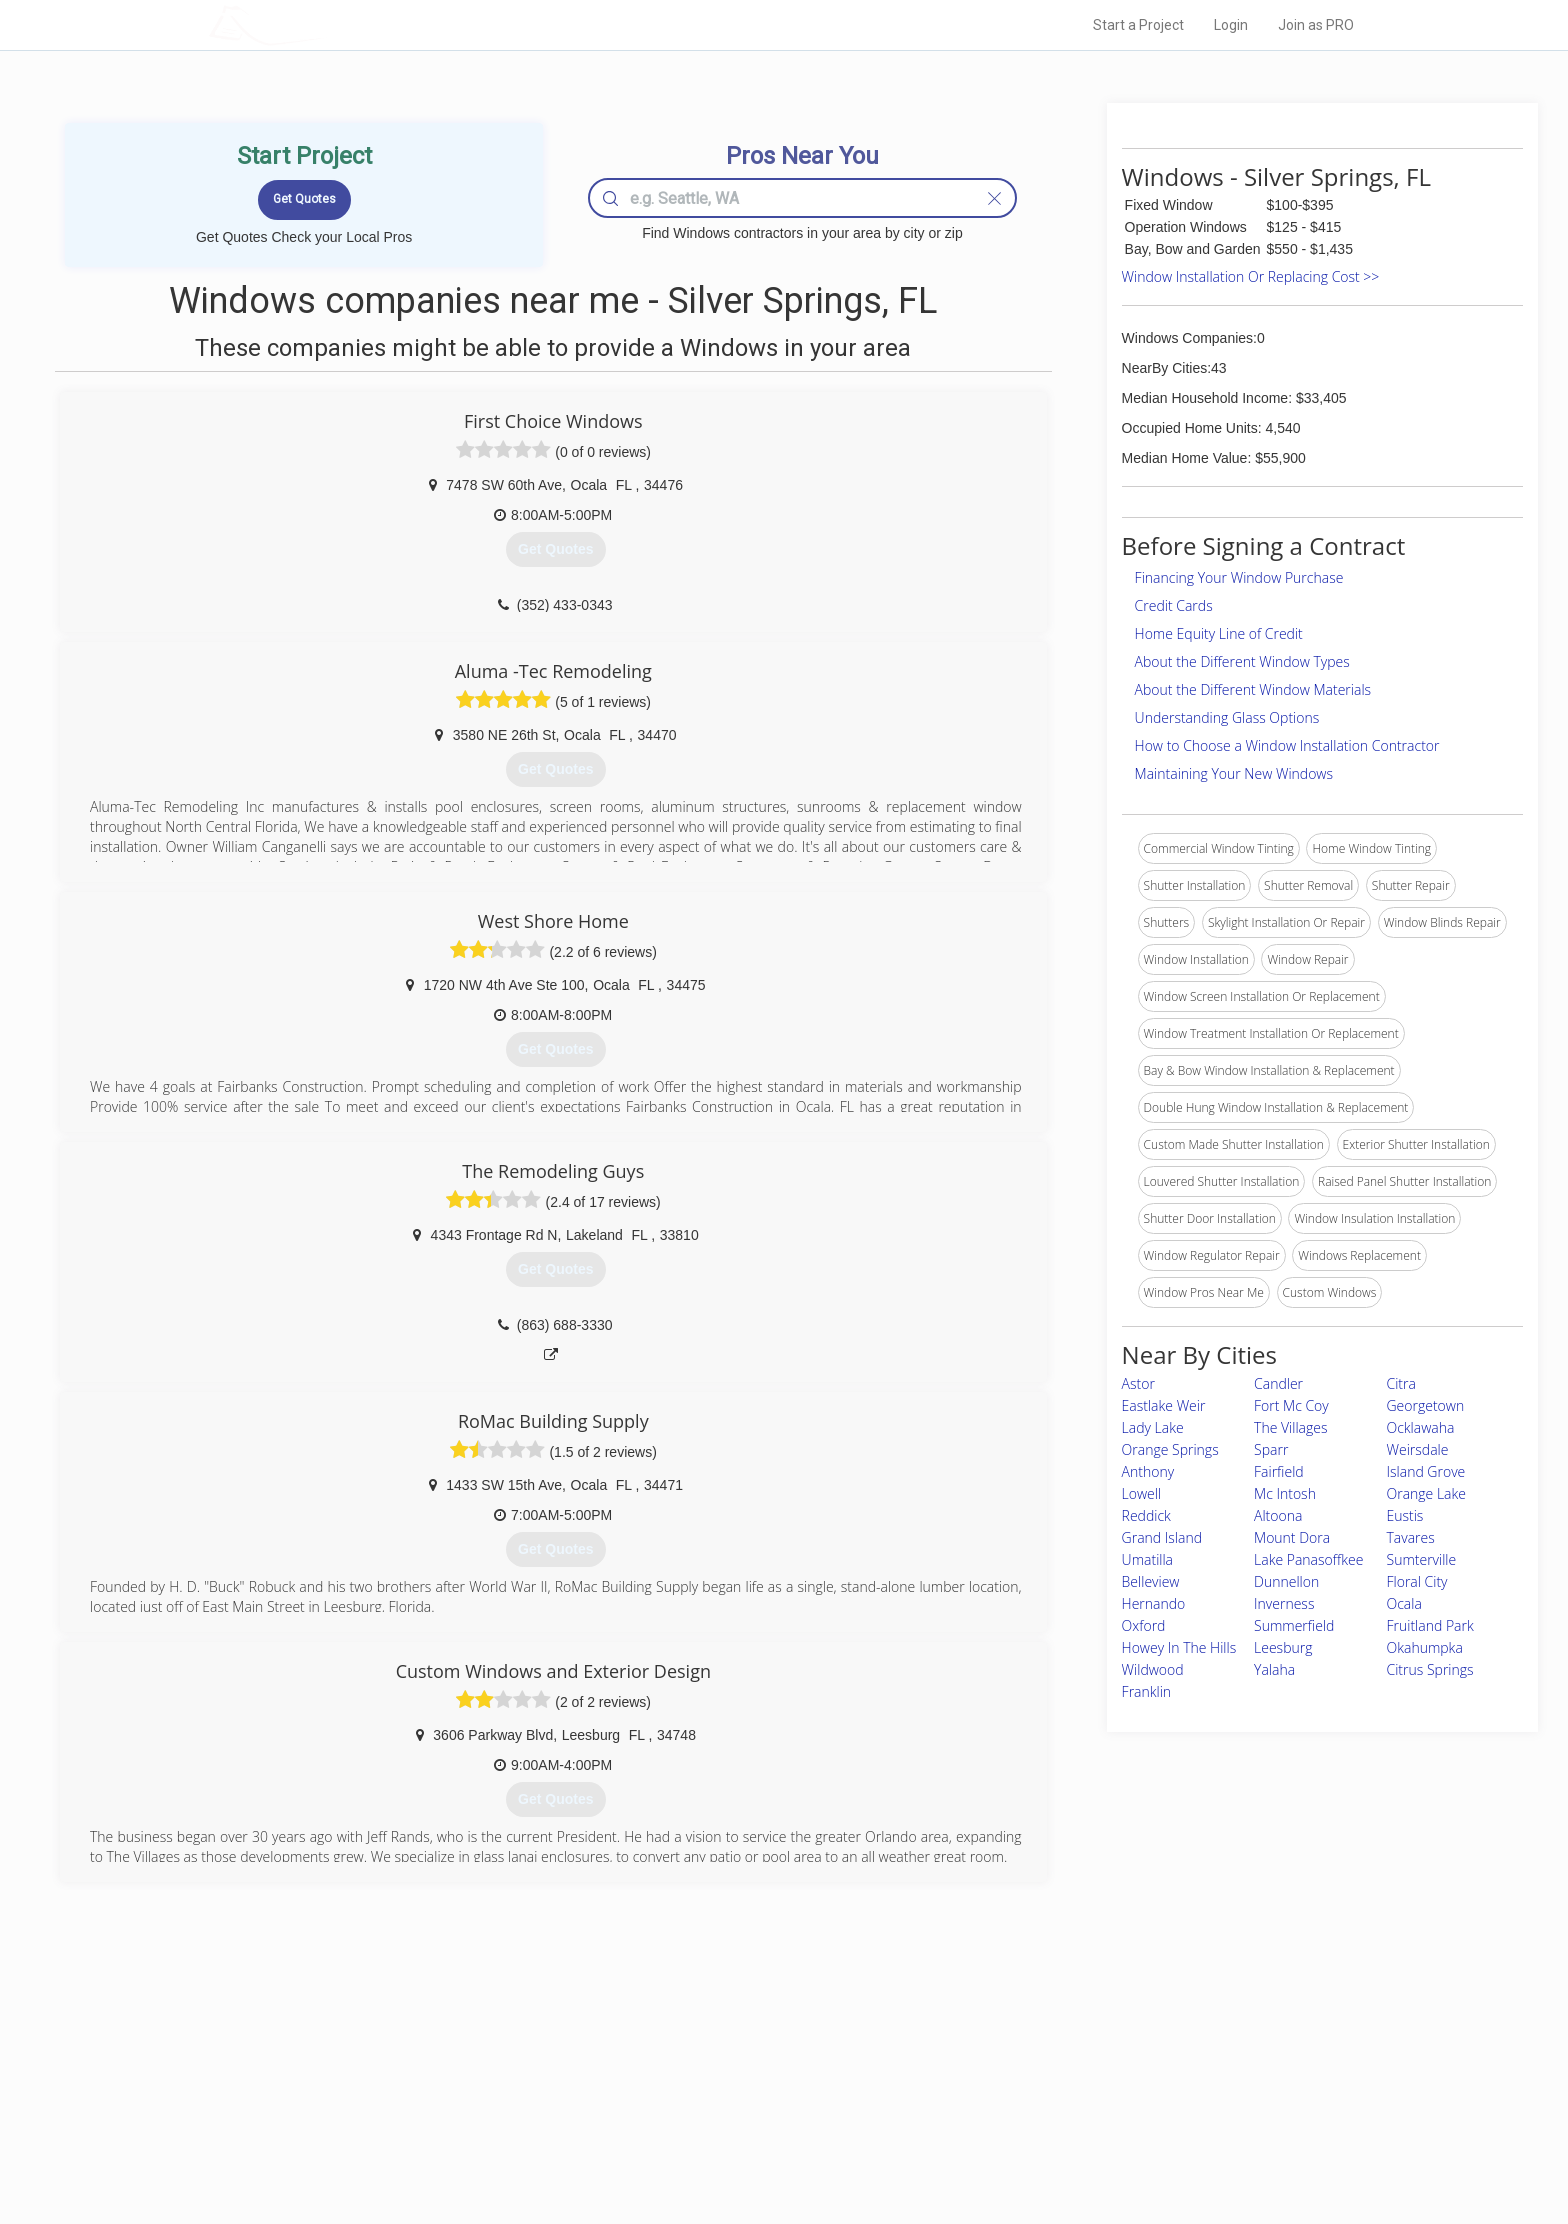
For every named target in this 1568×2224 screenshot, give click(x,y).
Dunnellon (1286, 1581)
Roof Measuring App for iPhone (766, 2123)
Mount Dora (1292, 1537)
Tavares (1411, 1537)
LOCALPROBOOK (325, 24)
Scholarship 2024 (1063, 2055)
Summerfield (1294, 1625)
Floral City (1417, 1581)
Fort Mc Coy (1291, 1405)
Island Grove (1426, 1471)
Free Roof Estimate (456, 2123)
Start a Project (1138, 25)
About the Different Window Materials (1253, 689)
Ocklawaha (1421, 1427)
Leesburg (1283, 1647)
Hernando (1154, 1603)
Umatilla (1147, 1559)
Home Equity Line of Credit (1219, 633)
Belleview (1151, 1581)
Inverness (1284, 1603)
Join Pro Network (727, 2055)
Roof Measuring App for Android (768, 2145)
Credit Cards (1174, 605)
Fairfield (1279, 1471)
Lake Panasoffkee (1308, 1559)
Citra (1401, 1383)
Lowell (1142, 1493)
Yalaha (1274, 1669)
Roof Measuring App (736, 2100)
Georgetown (1426, 1405)
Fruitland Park (1430, 1625)
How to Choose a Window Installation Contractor (1287, 745)
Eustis (1405, 1515)
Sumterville (1422, 1559)
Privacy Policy (1053, 2078)
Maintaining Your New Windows (1234, 773)
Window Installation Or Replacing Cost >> (1251, 276)
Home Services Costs (463, 2055)
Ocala (1404, 1603)
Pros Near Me (440, 2078)
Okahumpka (1425, 1647)
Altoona (1278, 1515)
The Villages (1290, 1427)
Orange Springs (1170, 1449)
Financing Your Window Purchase (1239, 577)
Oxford (1144, 1625)
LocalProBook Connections (1090, 2123)
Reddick (1146, 1515)
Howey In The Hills (1179, 1647)
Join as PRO (1316, 25)
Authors (1037, 2100)
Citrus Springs (1430, 1669)
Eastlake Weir (1164, 1405)
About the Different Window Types (1242, 661)
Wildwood (1153, 1669)
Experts (701, 2078)
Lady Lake (1153, 1427)
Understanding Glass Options (1227, 717)
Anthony (1148, 1471)
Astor (1138, 1383)
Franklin (1147, 1691)
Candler (1278, 1383)
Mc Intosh (1285, 1493)
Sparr (1271, 1449)
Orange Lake (1427, 1493)
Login (1231, 25)
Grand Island (1162, 1537)
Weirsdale (1418, 1449)
